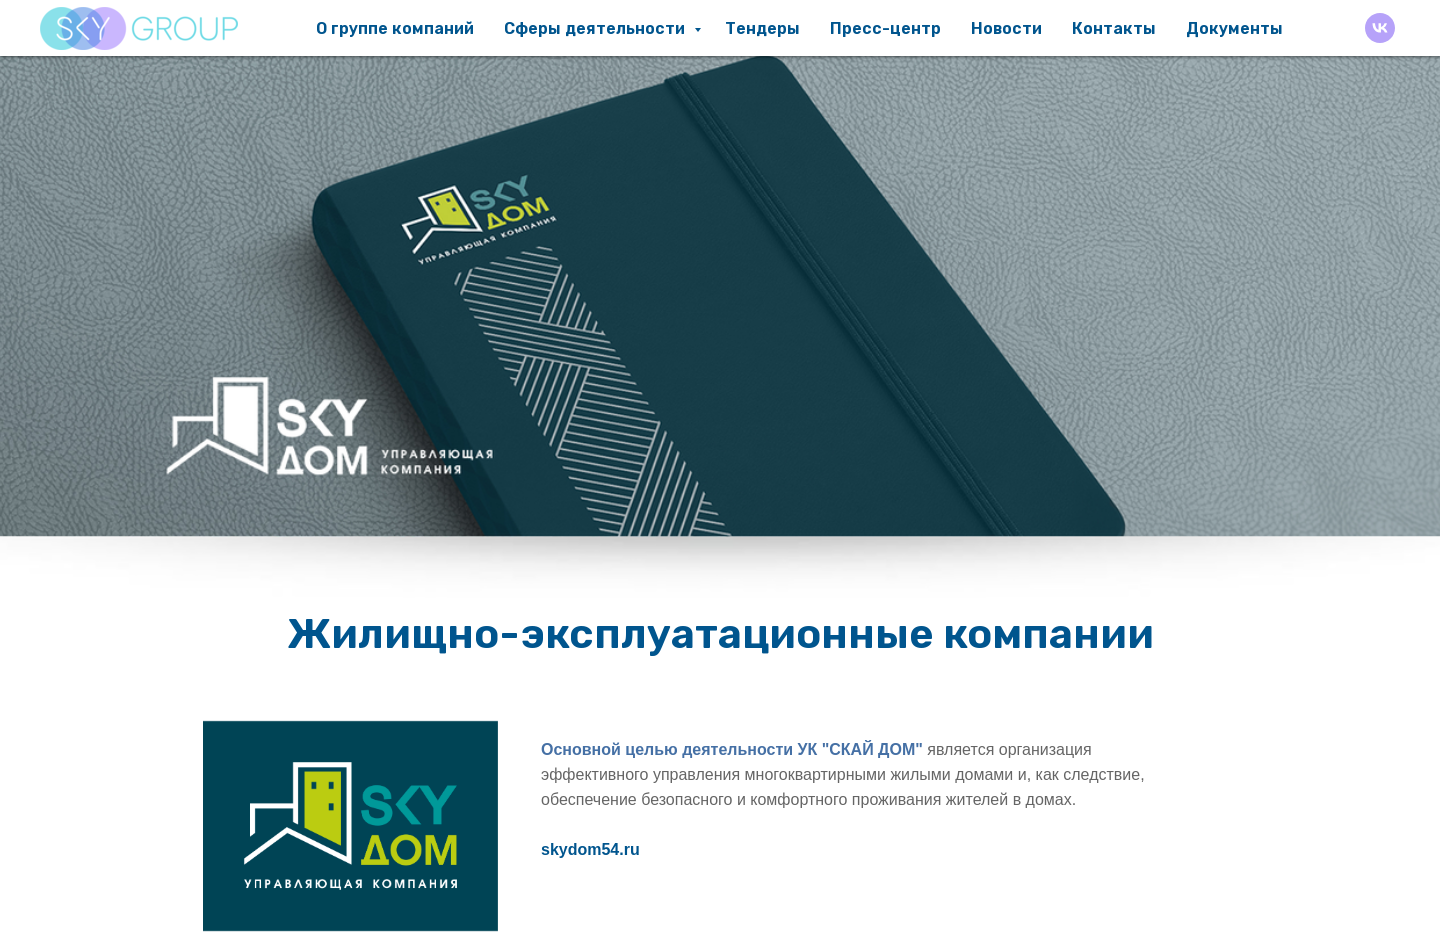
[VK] (1380, 28)
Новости (1006, 28)
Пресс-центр (885, 28)
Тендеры (762, 28)
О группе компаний (395, 28)
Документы (1234, 28)
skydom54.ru (590, 849)
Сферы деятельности (596, 28)
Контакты (1114, 28)
